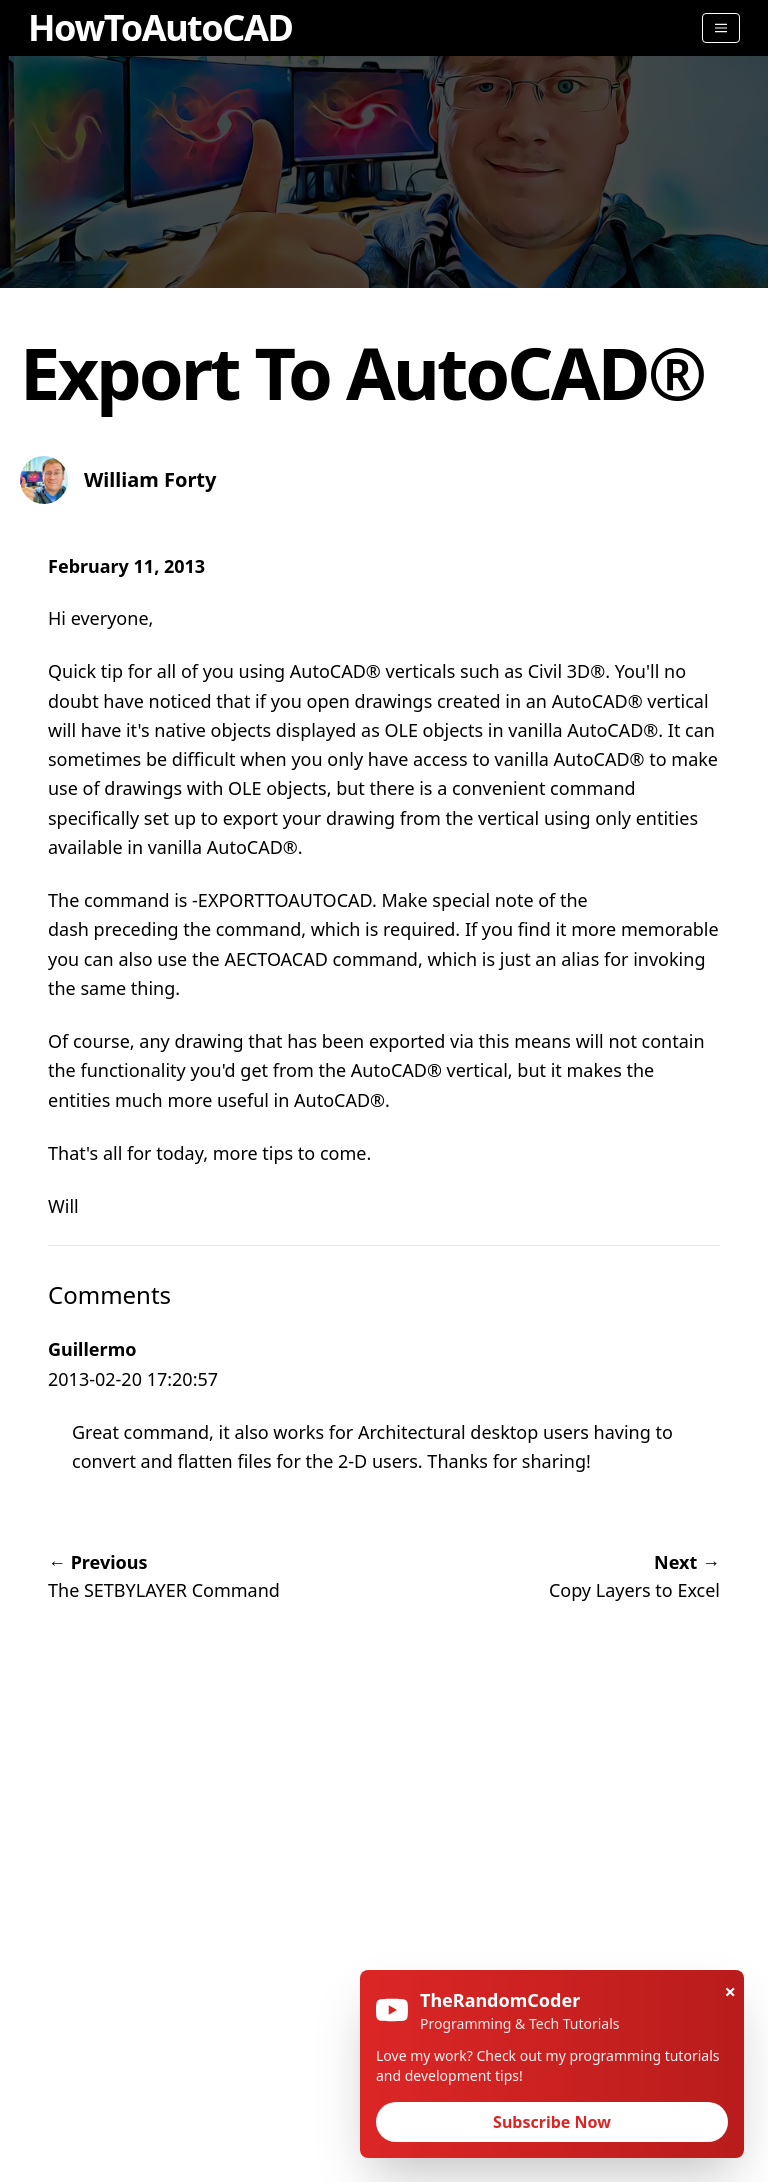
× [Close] (730, 1991)
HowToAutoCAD (160, 27)
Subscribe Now (552, 2122)
